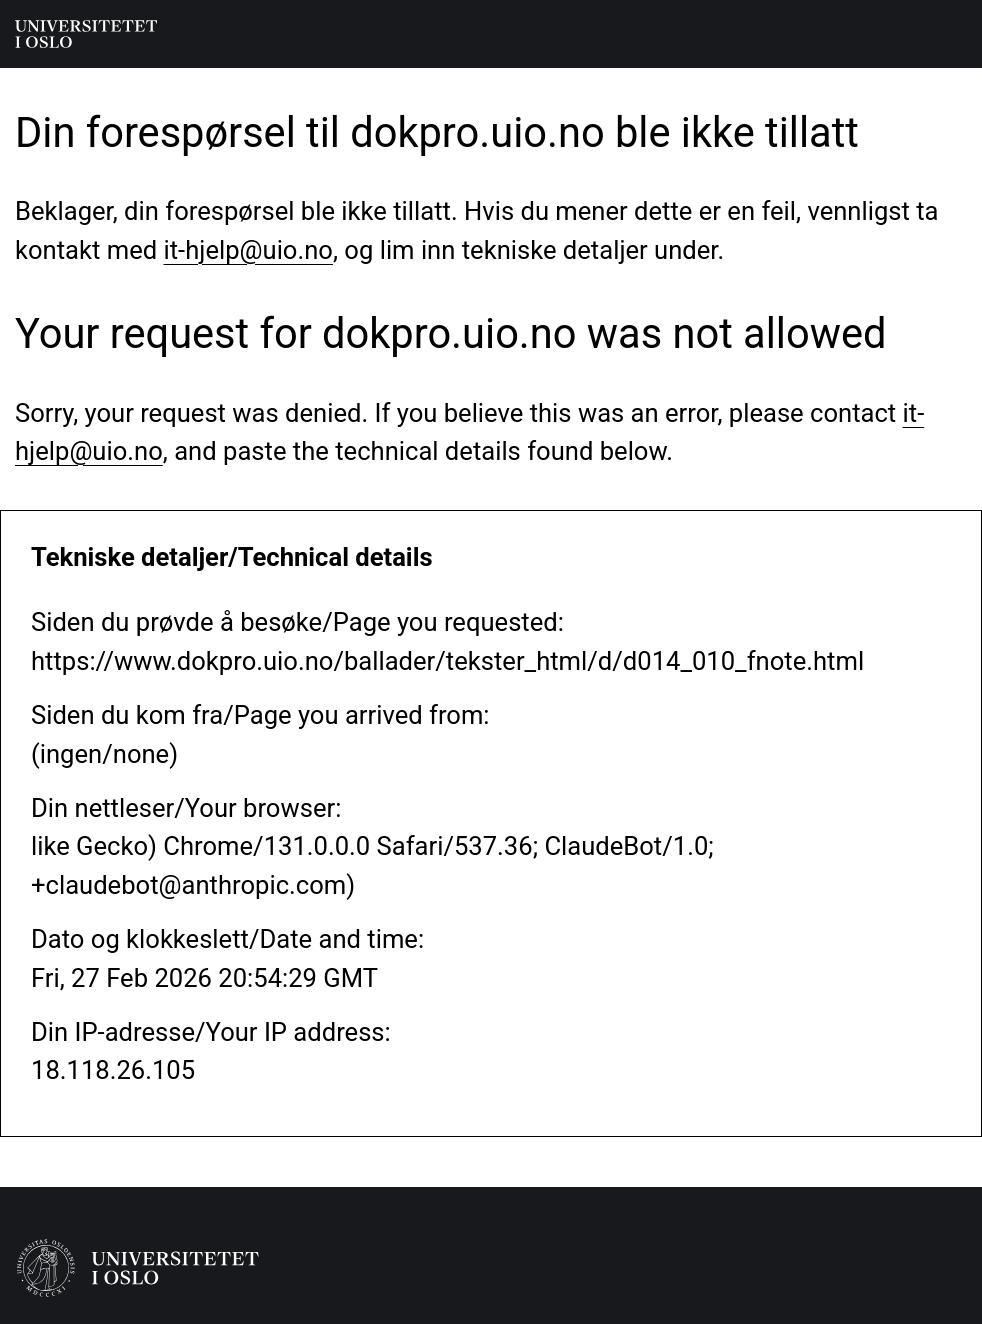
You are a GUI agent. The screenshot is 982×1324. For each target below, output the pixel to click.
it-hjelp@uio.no (248, 250)
